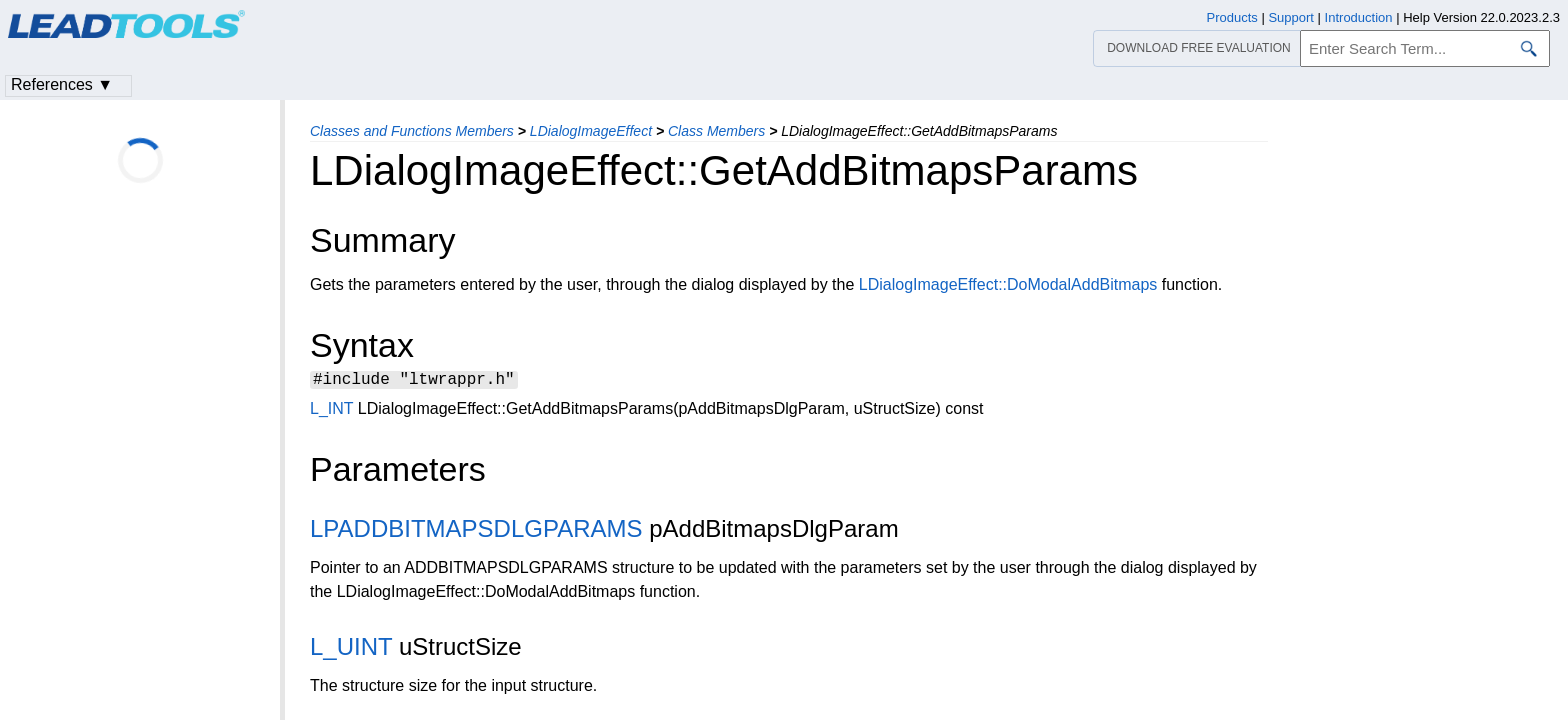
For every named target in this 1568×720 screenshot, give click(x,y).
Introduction (1359, 17)
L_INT (331, 411)
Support (1291, 17)
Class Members (716, 131)
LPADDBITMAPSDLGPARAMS (476, 531)
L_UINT (351, 649)
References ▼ (62, 84)
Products (1232, 17)
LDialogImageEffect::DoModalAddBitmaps (1008, 284)
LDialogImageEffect (591, 131)
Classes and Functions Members (412, 131)
